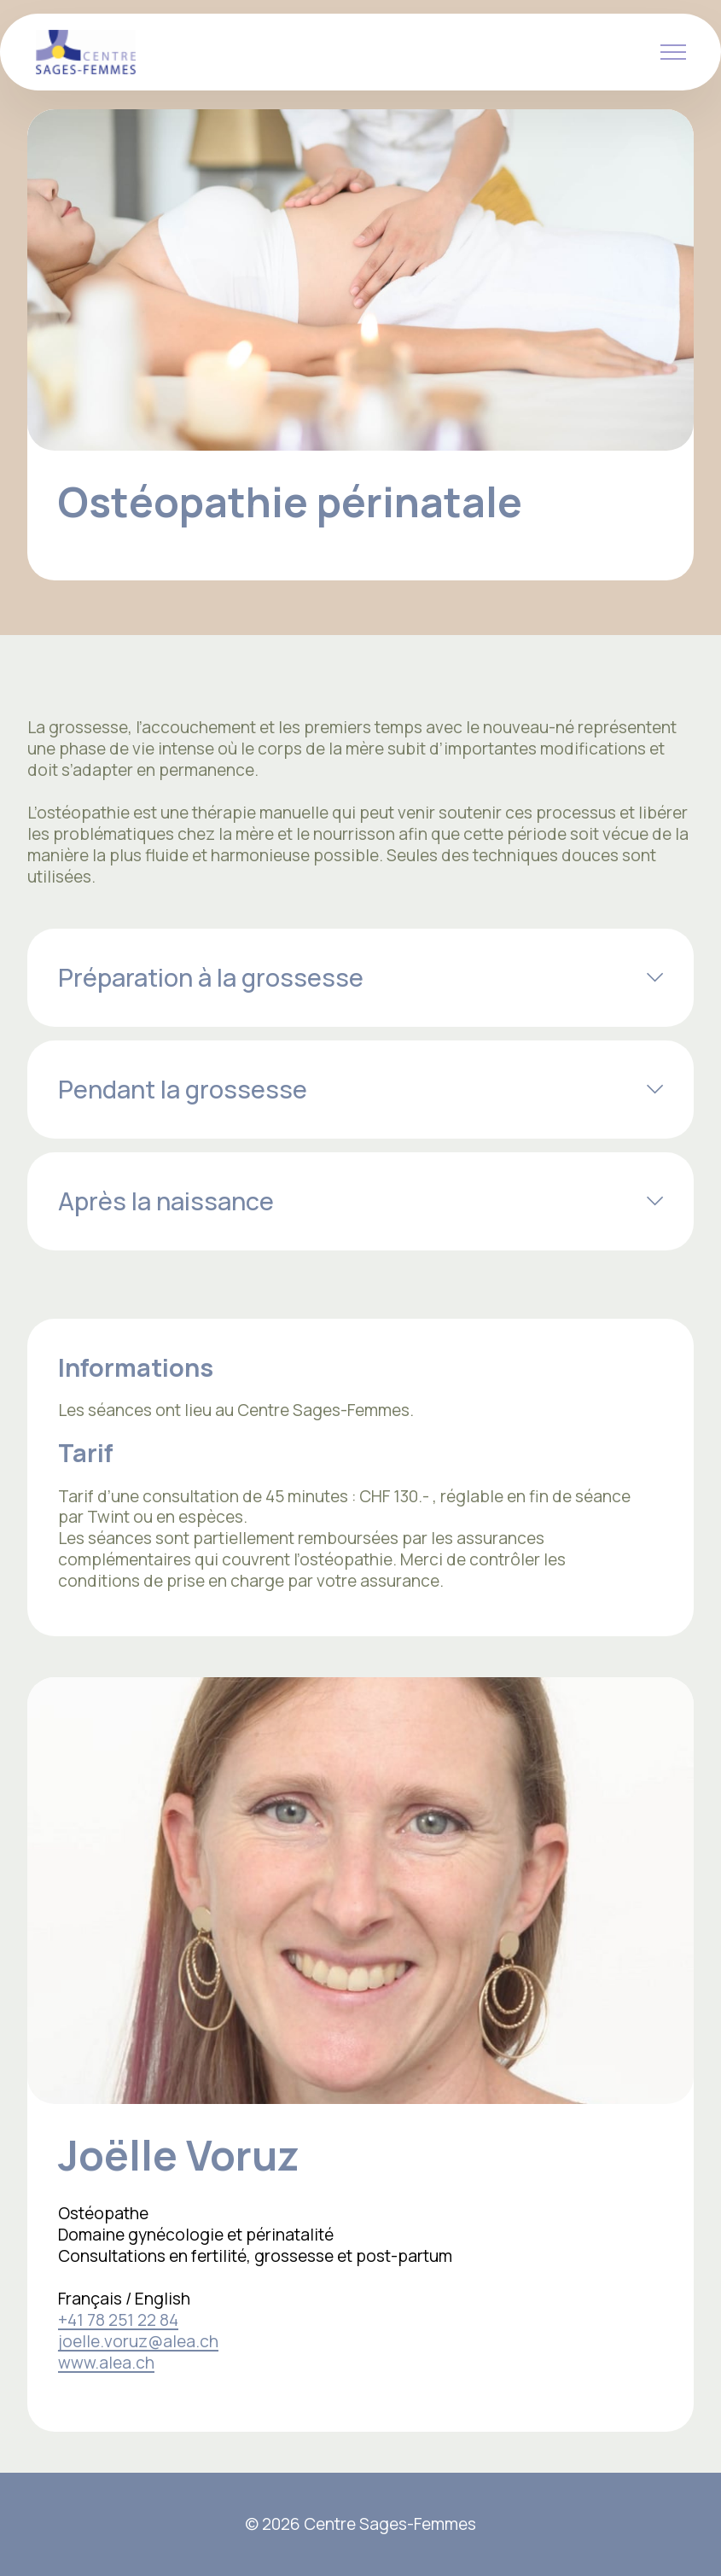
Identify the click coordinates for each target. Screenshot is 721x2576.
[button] (360, 977)
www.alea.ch (106, 2363)
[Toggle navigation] (673, 52)
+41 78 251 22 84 (118, 2320)
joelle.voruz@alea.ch (138, 2341)
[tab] (360, 977)
